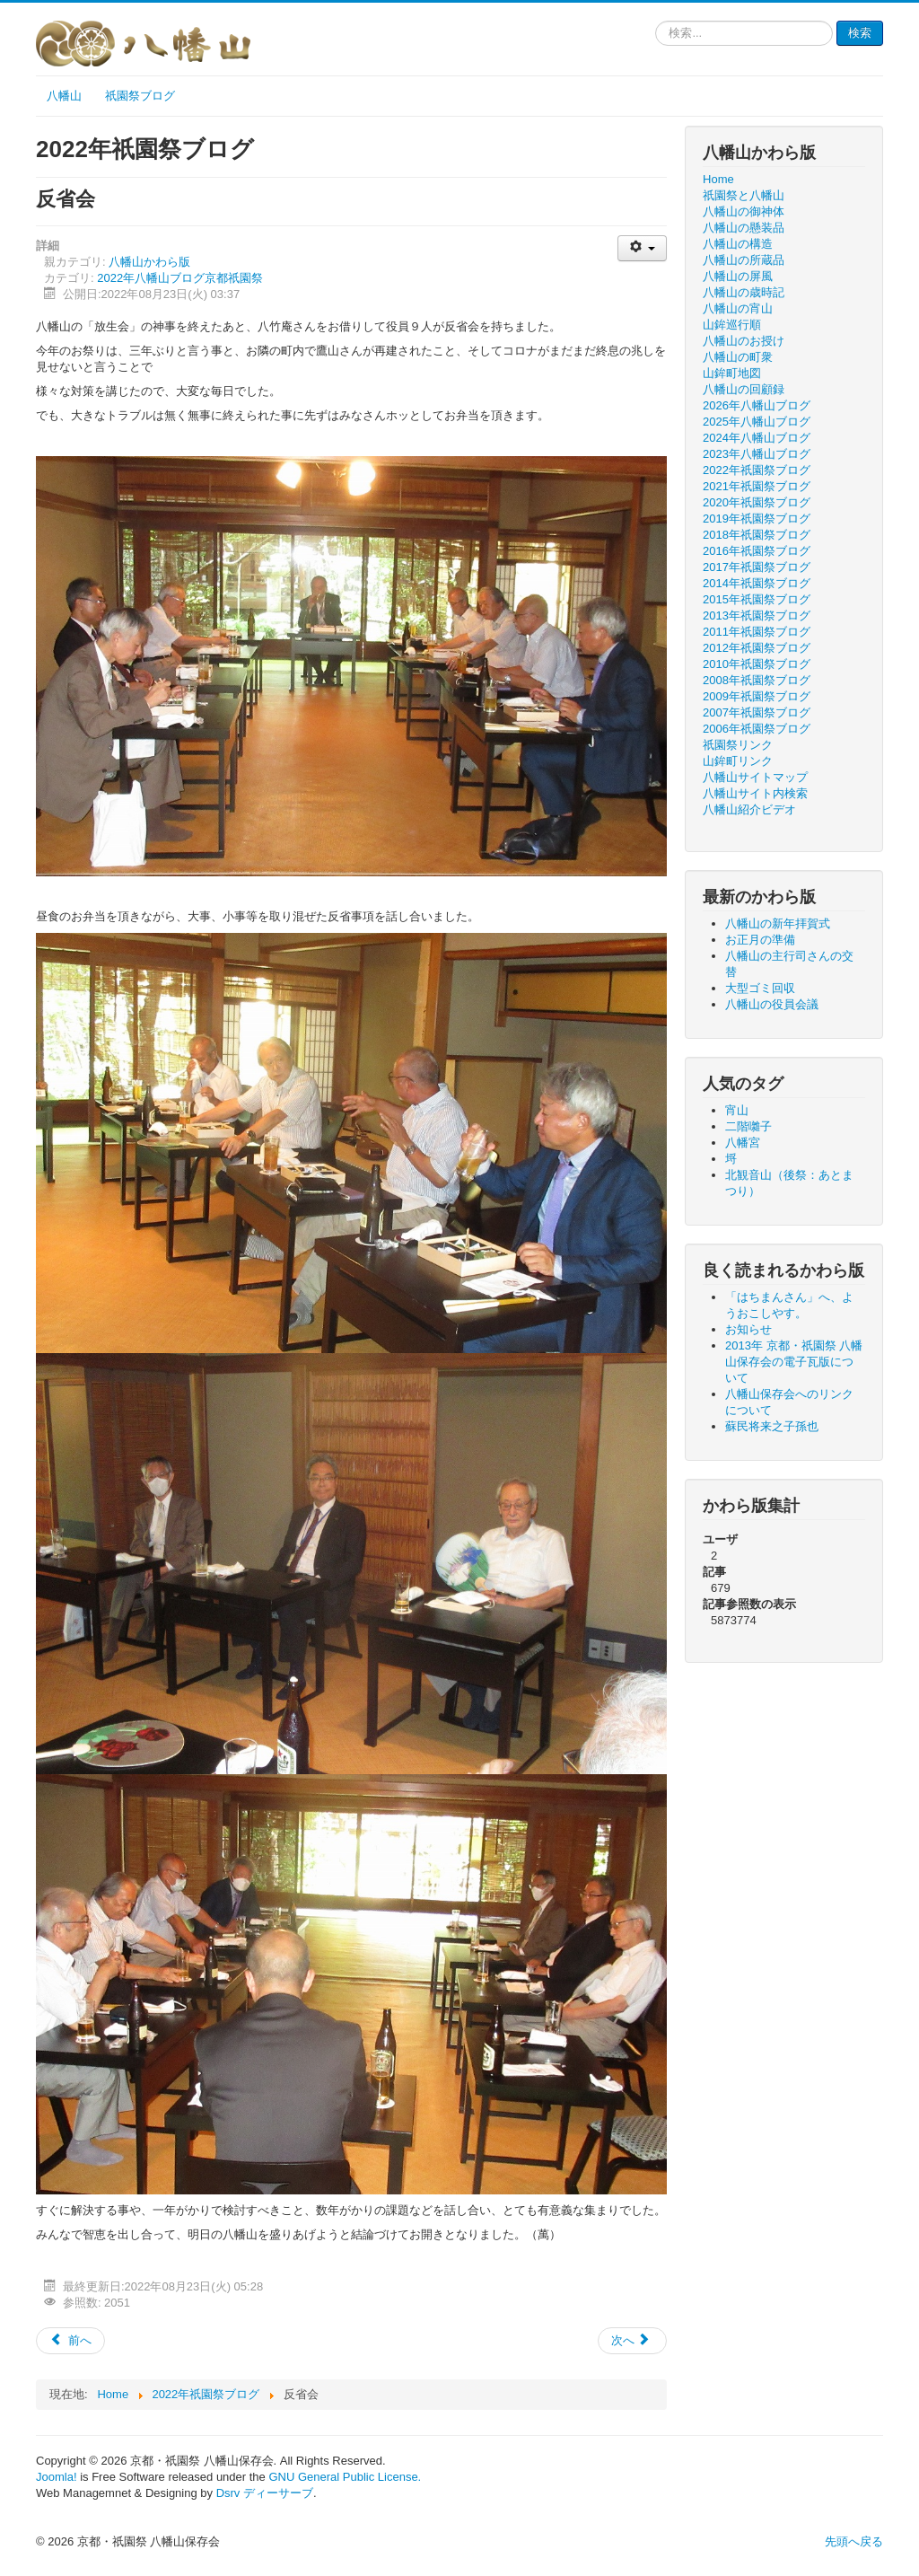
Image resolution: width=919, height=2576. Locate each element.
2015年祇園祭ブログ (756, 599)
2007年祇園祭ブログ (756, 712)
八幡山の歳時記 (743, 292)
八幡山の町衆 (738, 357)
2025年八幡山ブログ (756, 421)
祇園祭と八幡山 (743, 195)
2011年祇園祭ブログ (756, 631)
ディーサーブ (278, 2493)
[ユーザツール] (642, 248)
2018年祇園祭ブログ (756, 534)
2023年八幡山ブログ (756, 454)
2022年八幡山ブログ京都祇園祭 (180, 278)
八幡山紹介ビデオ (749, 809)
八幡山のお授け (743, 340)
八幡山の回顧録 (743, 389)
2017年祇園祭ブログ (756, 567)
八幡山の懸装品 (743, 227)
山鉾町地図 (732, 373)
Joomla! (56, 2477)
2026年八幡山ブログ (756, 405)
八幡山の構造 (738, 244)
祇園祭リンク (738, 745)
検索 (859, 33)
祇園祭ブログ (140, 95)
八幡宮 (742, 1142)
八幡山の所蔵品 (743, 260)
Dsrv (228, 2493)
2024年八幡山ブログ (756, 437)
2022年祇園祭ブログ (756, 470)
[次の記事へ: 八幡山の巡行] (632, 2340)
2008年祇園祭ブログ (756, 680)
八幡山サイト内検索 (755, 793)
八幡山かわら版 (149, 261)
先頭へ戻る (854, 2541)
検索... (655, 21)
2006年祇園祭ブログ (756, 728)
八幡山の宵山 (738, 308)
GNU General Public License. (344, 2477)
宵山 (736, 1110)
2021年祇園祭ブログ (756, 486)
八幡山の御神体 (743, 211)
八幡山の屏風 (738, 276)
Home (718, 179)
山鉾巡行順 (732, 324)
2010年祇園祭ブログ (756, 664)
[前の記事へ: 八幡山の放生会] (70, 2340)
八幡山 (64, 95)
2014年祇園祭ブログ (756, 583)
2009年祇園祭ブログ (756, 696)
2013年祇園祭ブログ (756, 615)
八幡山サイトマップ (755, 777)
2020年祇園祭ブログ (756, 502)
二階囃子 (748, 1126)
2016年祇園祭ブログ (756, 551)
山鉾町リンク (738, 761)
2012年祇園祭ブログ (756, 648)
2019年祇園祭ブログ (756, 518)
